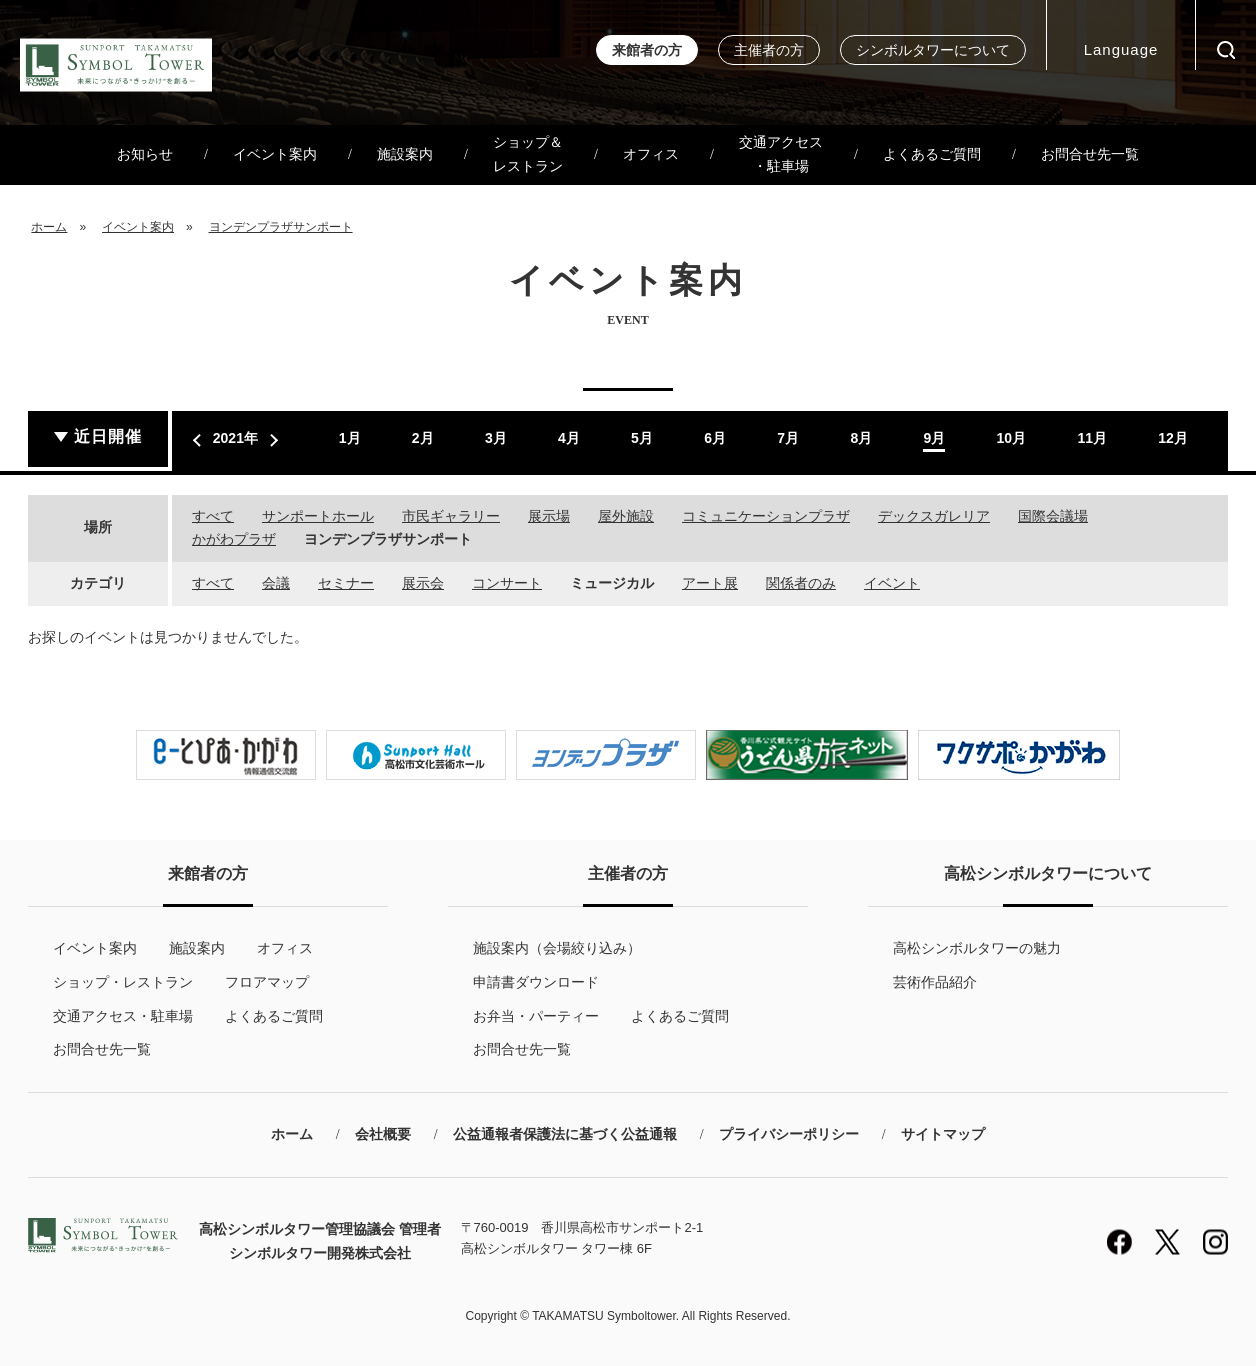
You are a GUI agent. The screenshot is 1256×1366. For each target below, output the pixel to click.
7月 (788, 438)
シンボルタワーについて (933, 50)
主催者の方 (769, 50)
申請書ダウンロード (536, 982)
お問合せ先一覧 (1090, 154)
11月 (1092, 438)
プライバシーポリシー (789, 1134)
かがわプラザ (234, 539)
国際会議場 (1053, 516)
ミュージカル (612, 583)
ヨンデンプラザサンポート (281, 227)
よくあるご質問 (932, 154)
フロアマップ (267, 982)
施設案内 (405, 154)
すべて (213, 516)
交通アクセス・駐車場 (781, 154)
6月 (715, 438)
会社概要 (383, 1134)
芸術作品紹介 (935, 982)
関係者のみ (801, 583)
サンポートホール (318, 516)
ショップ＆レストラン (528, 154)
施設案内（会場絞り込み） (557, 948)
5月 (642, 438)
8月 (861, 438)
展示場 (549, 516)
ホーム (49, 227)
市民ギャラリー (451, 516)
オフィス (651, 154)
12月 (1173, 438)
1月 (350, 438)
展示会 (423, 583)
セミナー (346, 583)
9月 (934, 438)
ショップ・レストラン (123, 982)
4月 (569, 438)
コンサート (507, 583)
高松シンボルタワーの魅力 (977, 948)
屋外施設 (626, 516)
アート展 (710, 583)
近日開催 (108, 436)
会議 (276, 583)
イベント (892, 583)
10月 (1012, 438)
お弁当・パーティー (536, 1016)
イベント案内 (275, 154)
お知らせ (145, 154)
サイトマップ (943, 1134)
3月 (496, 438)
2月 (423, 438)
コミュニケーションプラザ (766, 516)
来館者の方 (647, 50)
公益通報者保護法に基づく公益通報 (565, 1134)
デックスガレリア (934, 516)
